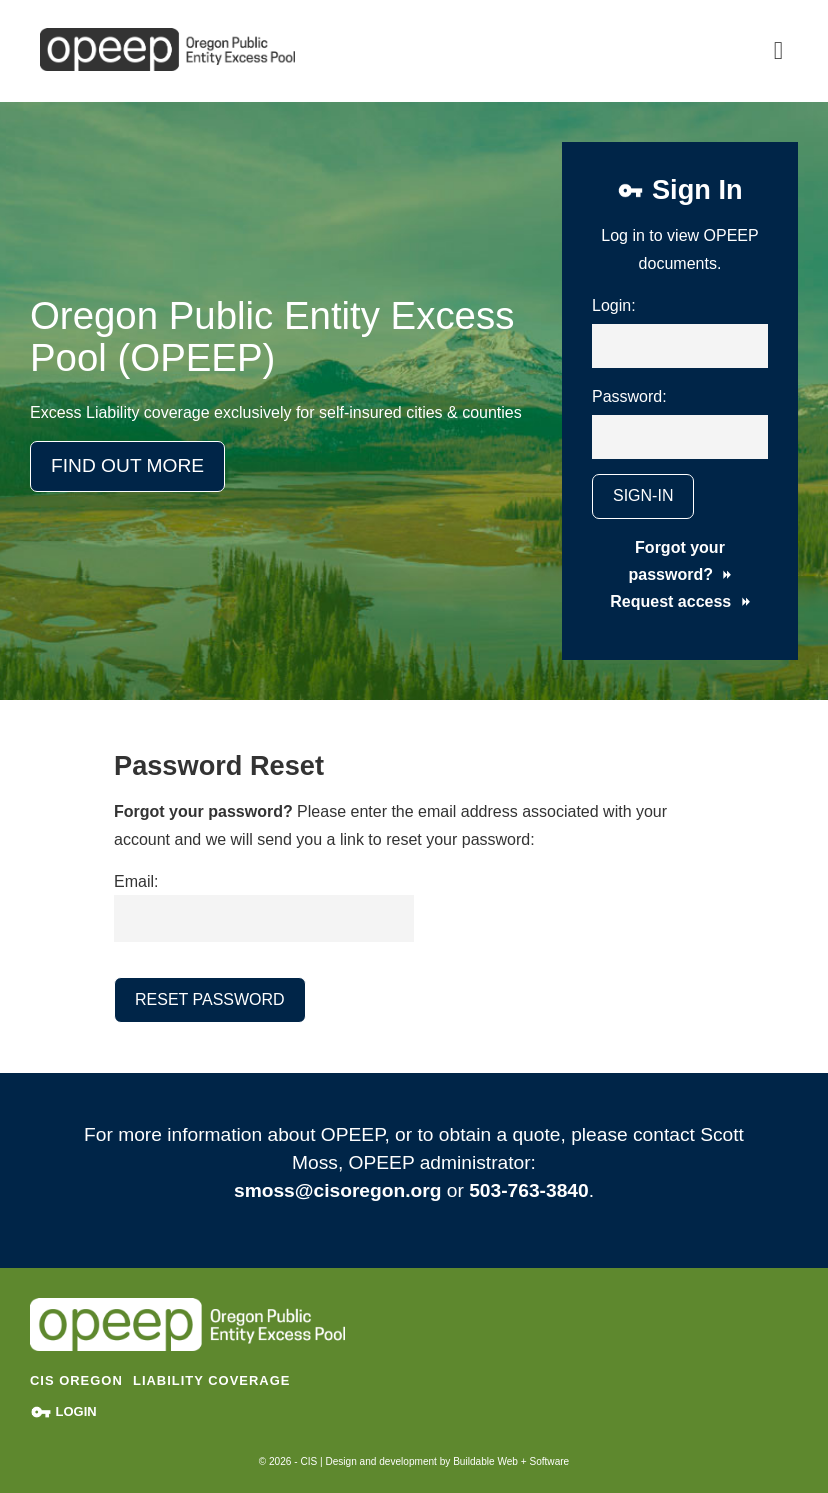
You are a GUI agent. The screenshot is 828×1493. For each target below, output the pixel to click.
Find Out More (127, 465)
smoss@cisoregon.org (337, 1190)
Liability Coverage (211, 1380)
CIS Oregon (76, 1380)
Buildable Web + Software (511, 1461)
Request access (679, 601)
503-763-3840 (529, 1190)
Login (63, 1411)
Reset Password (210, 999)
